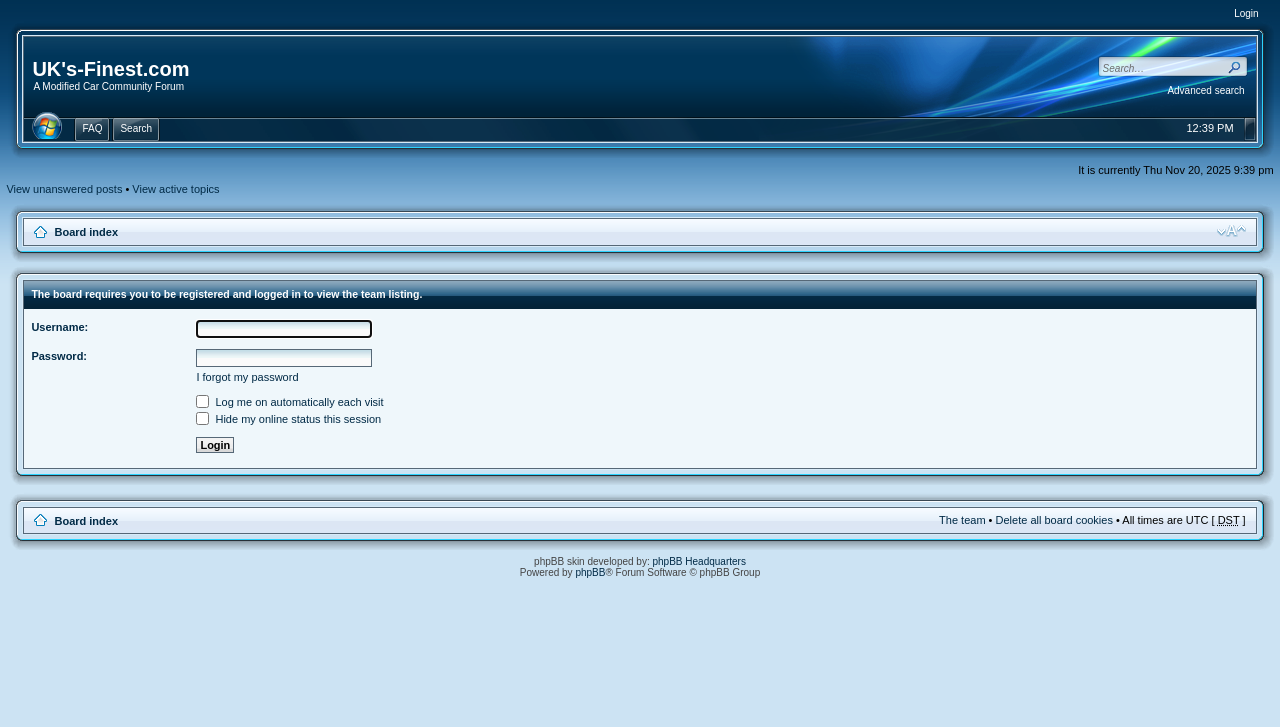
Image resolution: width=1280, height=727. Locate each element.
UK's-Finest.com (110, 69)
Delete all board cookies (1054, 520)
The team (962, 520)
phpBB (590, 572)
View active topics (175, 189)
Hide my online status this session (288, 419)
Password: (59, 356)
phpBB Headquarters (699, 561)
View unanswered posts (64, 189)
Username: (59, 327)
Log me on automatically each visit (289, 402)
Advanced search (1205, 90)
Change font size (1231, 231)
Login (1246, 13)
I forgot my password (247, 377)
